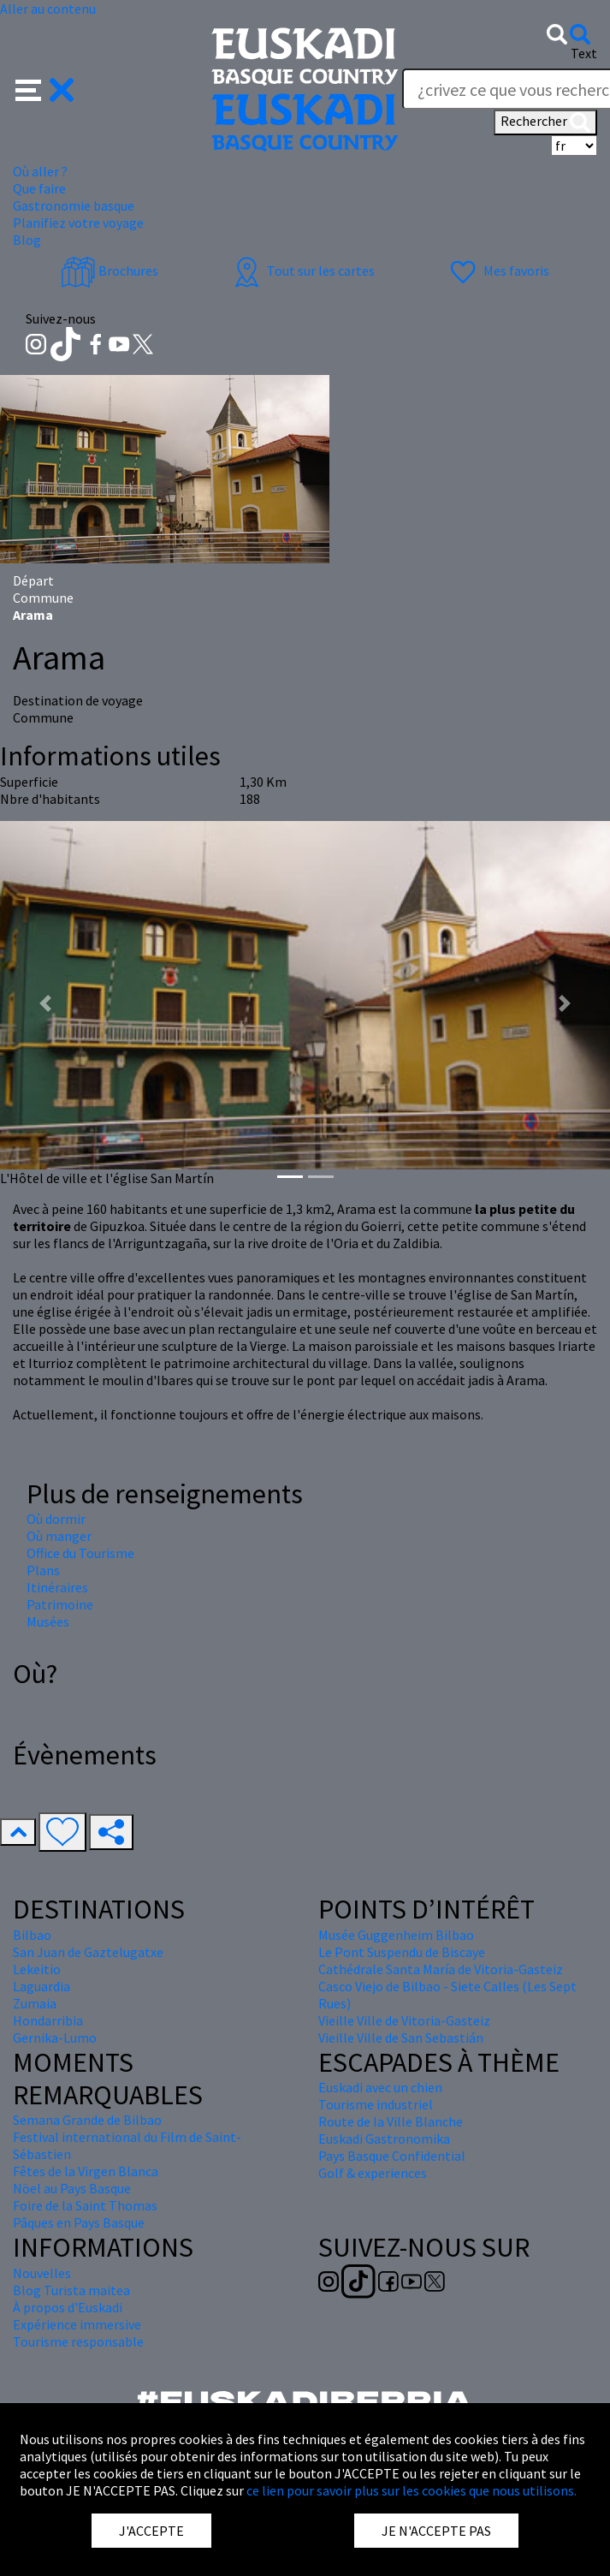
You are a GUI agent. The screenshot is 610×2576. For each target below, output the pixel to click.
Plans (43, 1570)
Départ (33, 580)
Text (584, 53)
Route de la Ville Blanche (390, 2121)
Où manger (59, 1535)
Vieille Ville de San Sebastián (400, 2037)
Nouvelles (42, 2273)
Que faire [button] (39, 188)
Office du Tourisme (80, 1553)
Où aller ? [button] (40, 171)
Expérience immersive (77, 2324)
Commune (43, 597)
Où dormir (56, 1518)
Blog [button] (27, 239)
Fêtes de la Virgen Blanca (85, 2171)
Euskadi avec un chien (380, 2087)
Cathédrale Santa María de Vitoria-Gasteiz (440, 1969)
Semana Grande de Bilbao (87, 2119)
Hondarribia (48, 2020)
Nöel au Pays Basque (72, 2188)
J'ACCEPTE (151, 2530)
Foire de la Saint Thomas (85, 2205)
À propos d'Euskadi (67, 2307)
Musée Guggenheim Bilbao (396, 1934)
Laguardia (41, 1986)
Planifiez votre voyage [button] (78, 222)
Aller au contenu (48, 8)
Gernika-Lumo (55, 2037)
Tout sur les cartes (302, 270)
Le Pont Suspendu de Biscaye (401, 1951)
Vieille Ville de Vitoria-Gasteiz (404, 2020)
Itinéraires (57, 1587)
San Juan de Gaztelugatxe (88, 1951)
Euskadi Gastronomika (384, 2138)
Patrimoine (60, 1604)
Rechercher (545, 122)
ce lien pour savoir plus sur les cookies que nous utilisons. (411, 2490)
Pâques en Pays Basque (79, 2222)
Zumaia (34, 2003)
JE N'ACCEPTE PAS (436, 2530)
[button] (45, 88)
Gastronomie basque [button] (73, 205)
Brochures (109, 270)
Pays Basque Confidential (391, 2155)
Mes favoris (497, 270)
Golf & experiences (372, 2172)
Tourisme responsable (78, 2341)
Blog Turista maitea (71, 2290)
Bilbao (32, 1934)
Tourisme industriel (375, 2104)
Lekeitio (37, 1969)
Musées (48, 1621)
